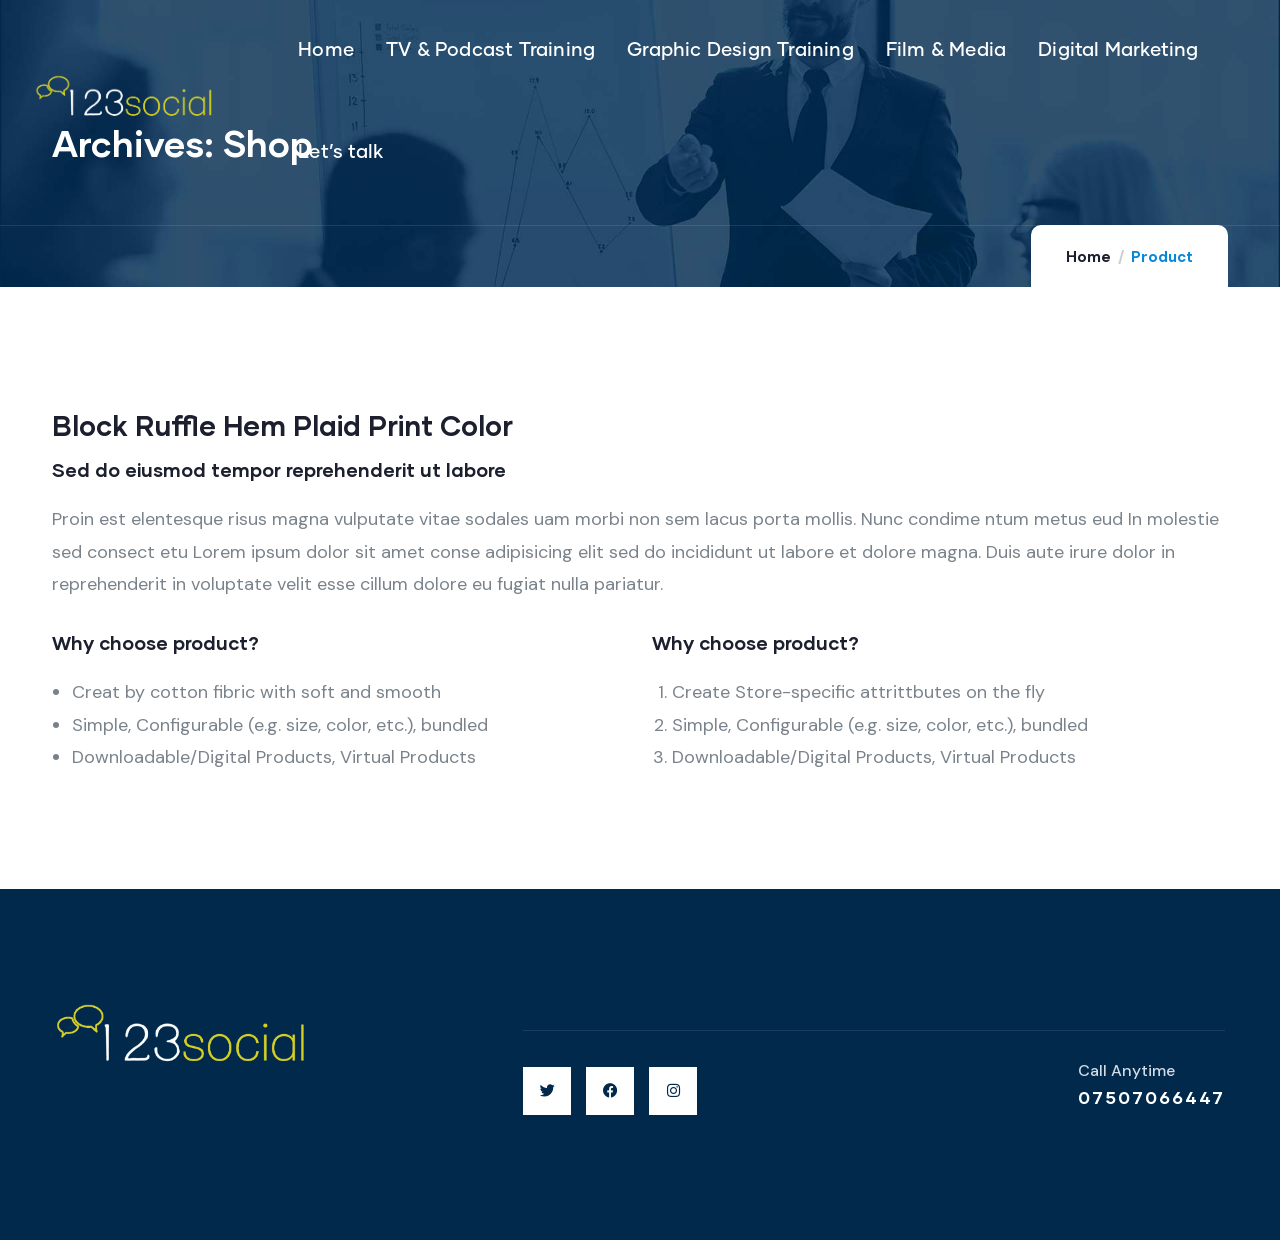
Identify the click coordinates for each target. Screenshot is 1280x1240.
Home (1088, 257)
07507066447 (1151, 1097)
